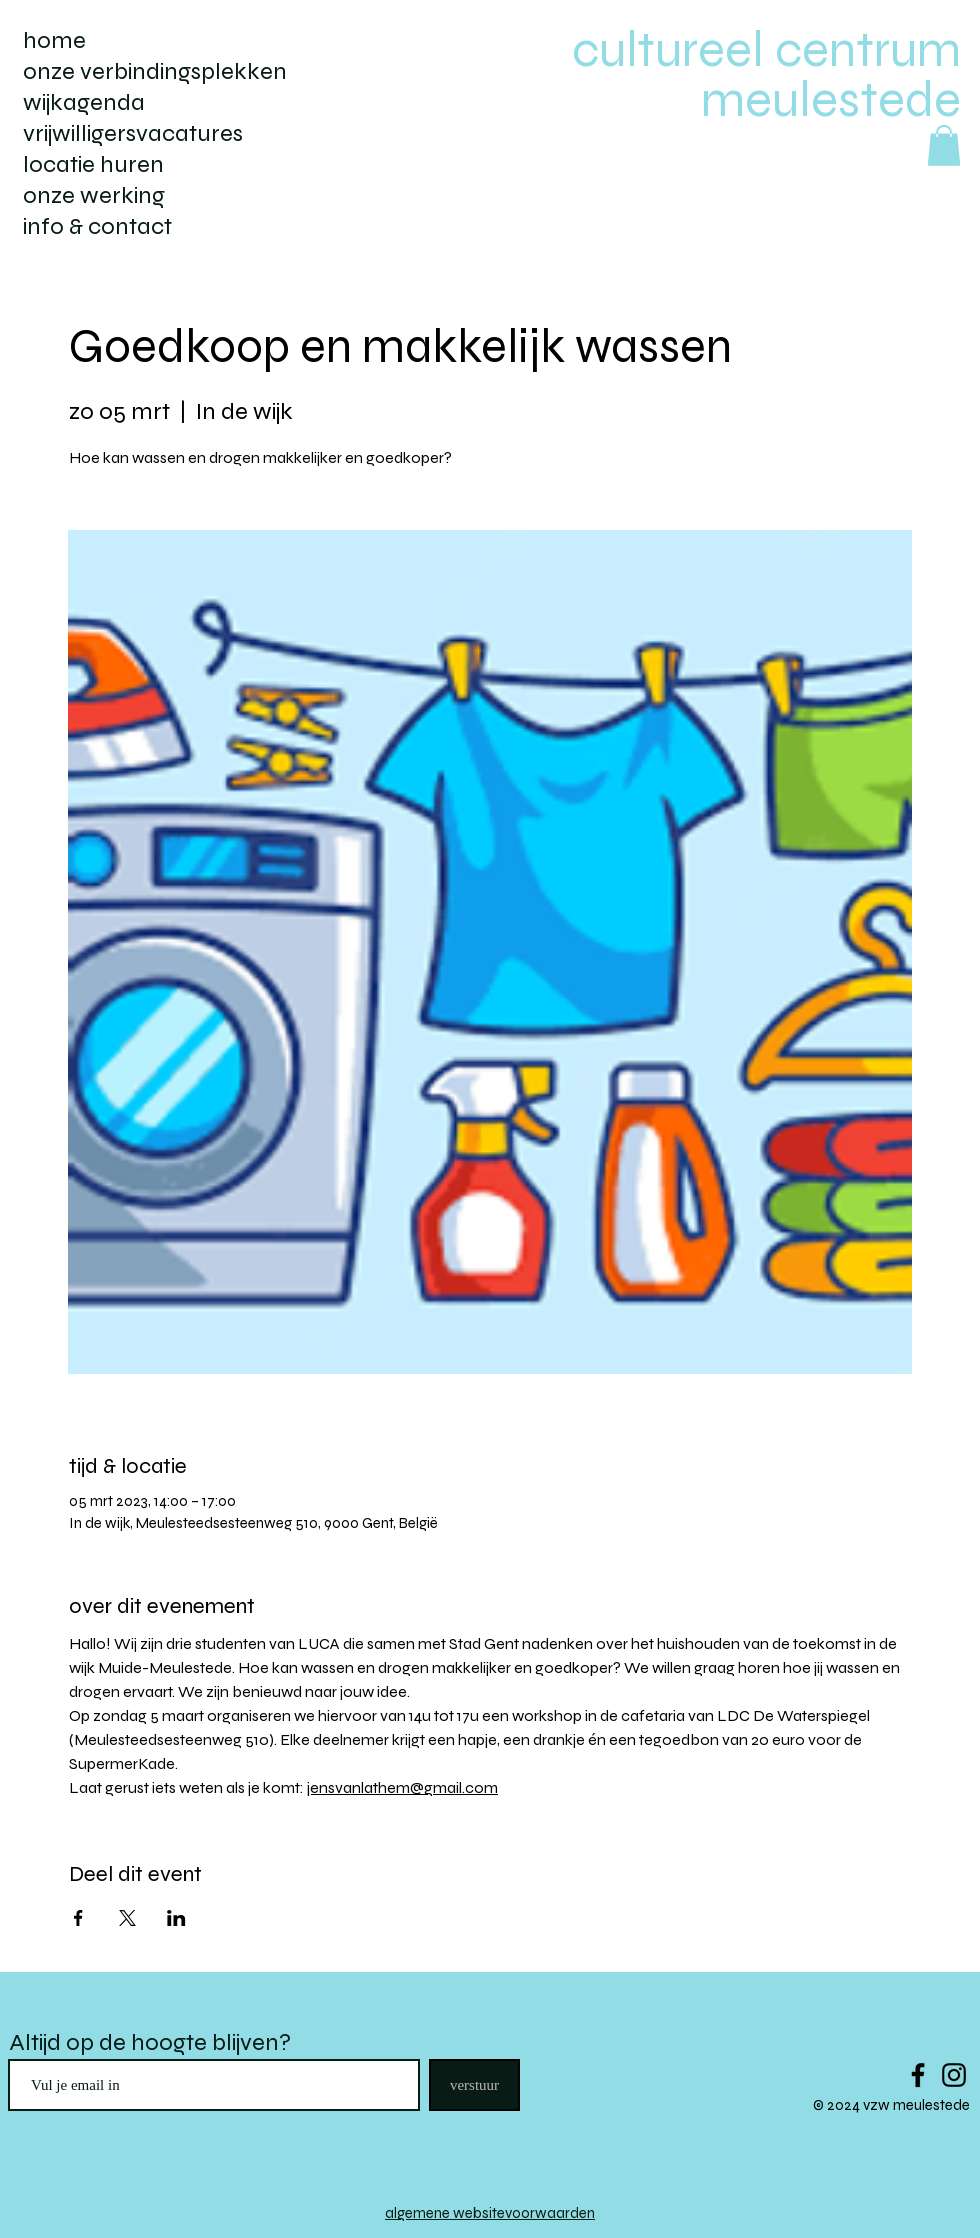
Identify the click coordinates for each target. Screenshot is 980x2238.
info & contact (97, 226)
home (54, 40)
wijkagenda (84, 102)
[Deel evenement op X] (127, 1918)
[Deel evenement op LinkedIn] (176, 1918)
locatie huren (93, 164)
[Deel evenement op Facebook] (78, 1918)
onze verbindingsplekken (155, 71)
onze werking (94, 195)
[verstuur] (474, 2085)
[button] (944, 145)
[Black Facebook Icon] (918, 2075)
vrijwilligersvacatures (133, 133)
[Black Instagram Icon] (954, 2075)
